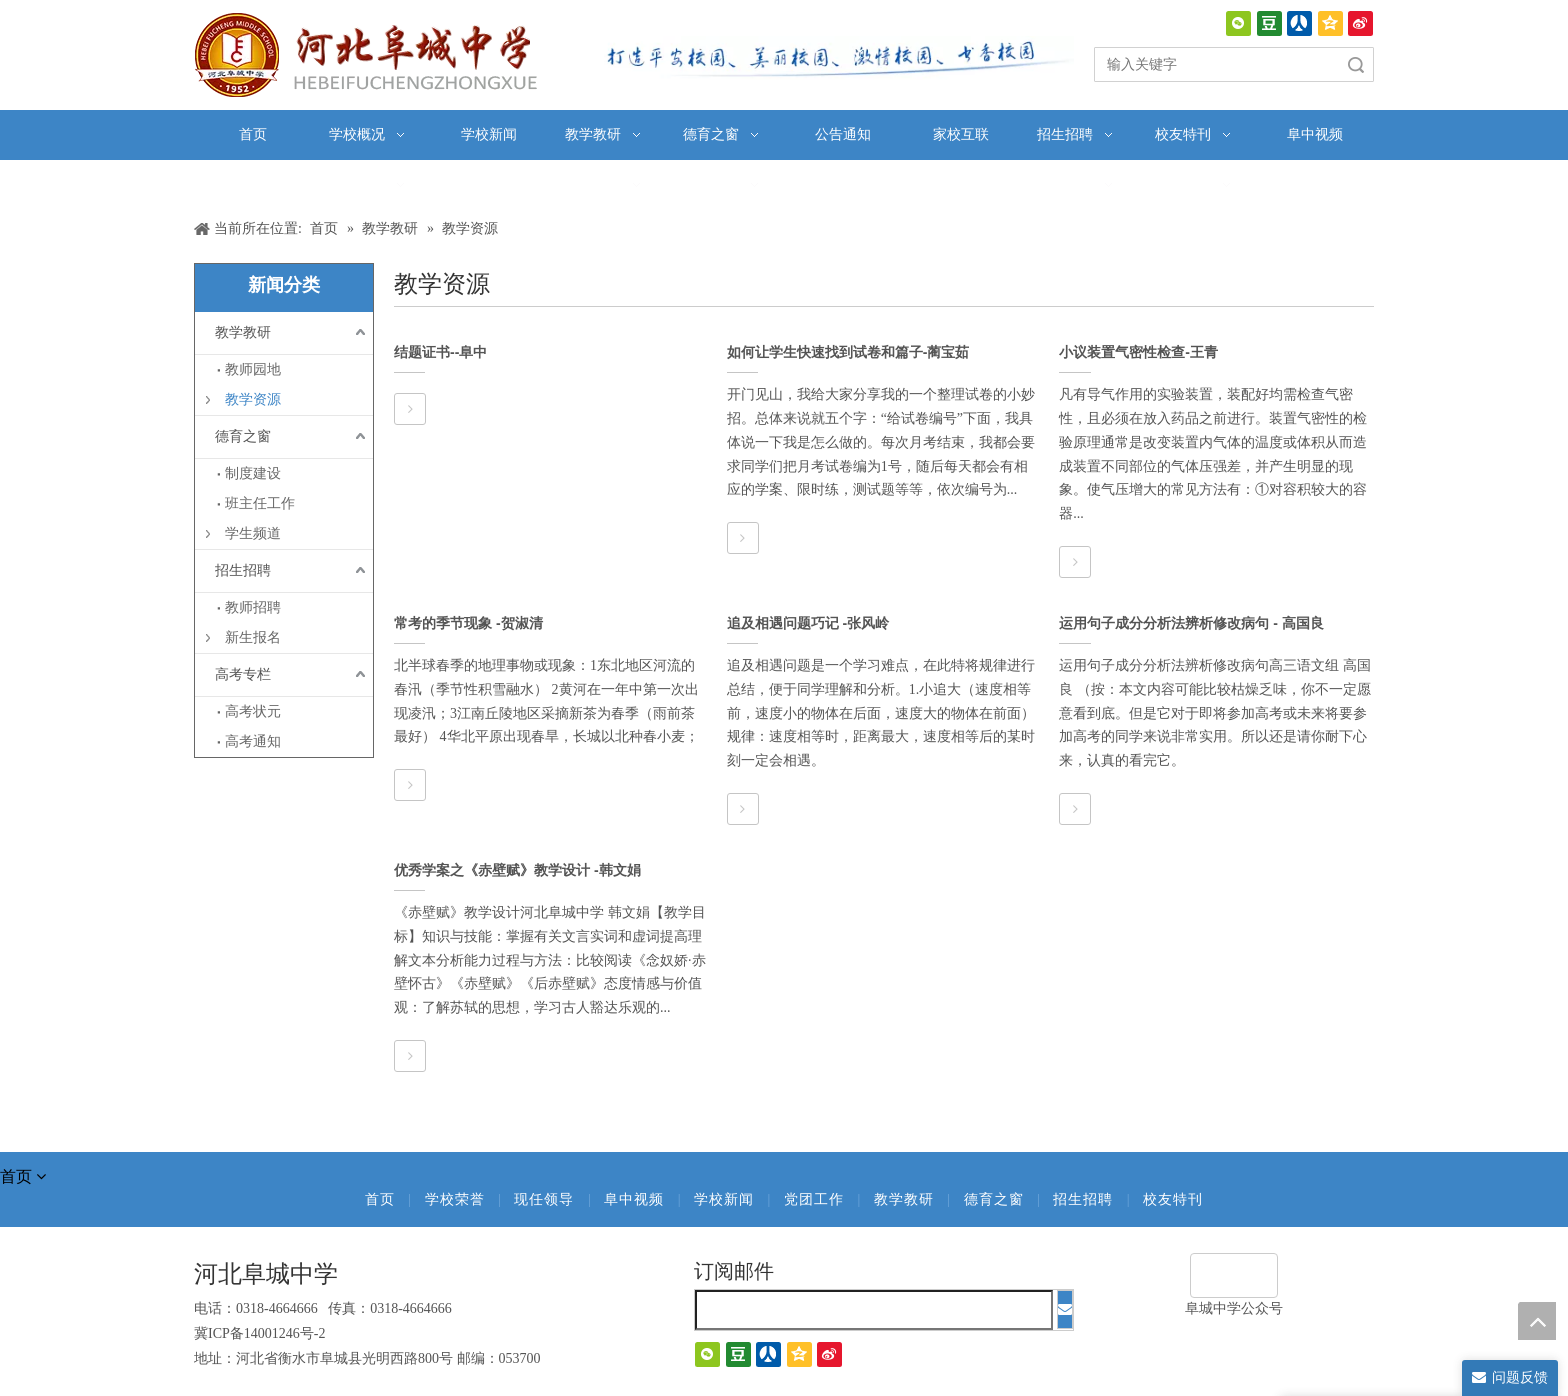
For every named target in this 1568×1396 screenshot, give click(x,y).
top (1537, 1321)
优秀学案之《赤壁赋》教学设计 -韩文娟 (517, 870)
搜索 (1356, 64)
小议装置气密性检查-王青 (1138, 352)
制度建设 (253, 473)
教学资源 (253, 399)
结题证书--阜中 (440, 352)
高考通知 (253, 741)
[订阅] (1065, 1309)
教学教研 (243, 332)
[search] (874, 1310)
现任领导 (544, 1199)
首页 (380, 1199)
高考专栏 (243, 674)
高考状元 (253, 711)
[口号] (834, 58)
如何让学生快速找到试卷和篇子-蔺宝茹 (848, 352)
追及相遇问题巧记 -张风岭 (808, 623)
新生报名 (253, 637)
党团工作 (814, 1199)
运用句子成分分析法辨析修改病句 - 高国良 (1191, 623)
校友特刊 (1173, 1199)
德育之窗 (243, 436)
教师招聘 (253, 607)
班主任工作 (260, 503)
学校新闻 (724, 1199)
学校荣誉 (455, 1199)
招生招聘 (243, 570)
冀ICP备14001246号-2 (259, 1333)
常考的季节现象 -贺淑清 (468, 623)
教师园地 (253, 369)
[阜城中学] (1234, 1275)
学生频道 (253, 533)
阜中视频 (634, 1199)
